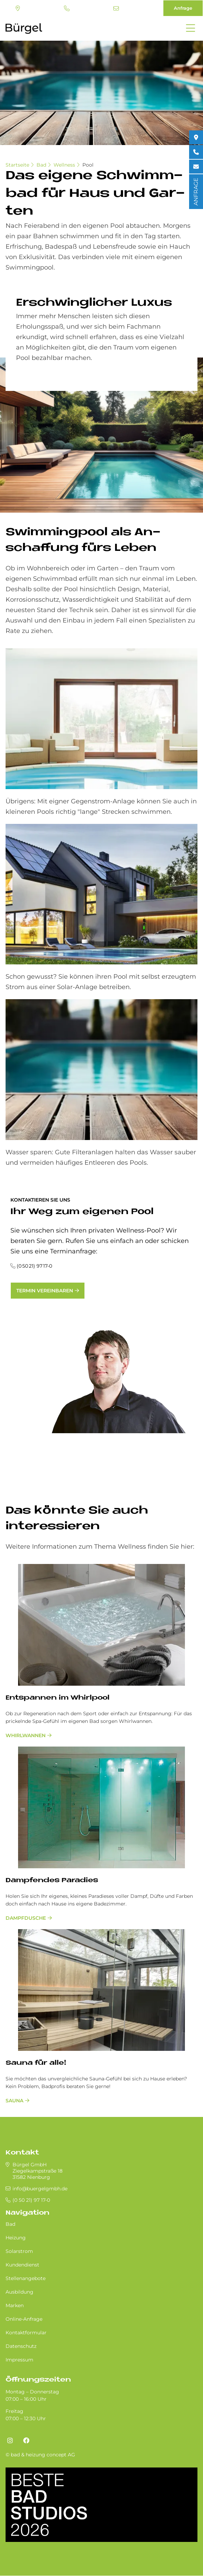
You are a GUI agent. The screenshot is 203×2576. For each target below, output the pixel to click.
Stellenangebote (26, 2278)
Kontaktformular (26, 2332)
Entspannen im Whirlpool (57, 1698)
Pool (88, 165)
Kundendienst (22, 2265)
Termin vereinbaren (44, 1290)
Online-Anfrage (24, 2319)
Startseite (17, 165)
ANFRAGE (196, 192)
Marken (15, 2305)
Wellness (64, 165)
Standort (18, 8)
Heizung (16, 2237)
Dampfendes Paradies (52, 1880)
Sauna (14, 2100)
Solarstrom (19, 2251)
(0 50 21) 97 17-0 (67, 8)
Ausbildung (19, 2292)
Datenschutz (21, 2346)
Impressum (19, 2360)
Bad (41, 165)
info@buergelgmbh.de (116, 8)
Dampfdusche (26, 1918)
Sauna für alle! (36, 2063)
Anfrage (183, 8)
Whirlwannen (26, 1735)
